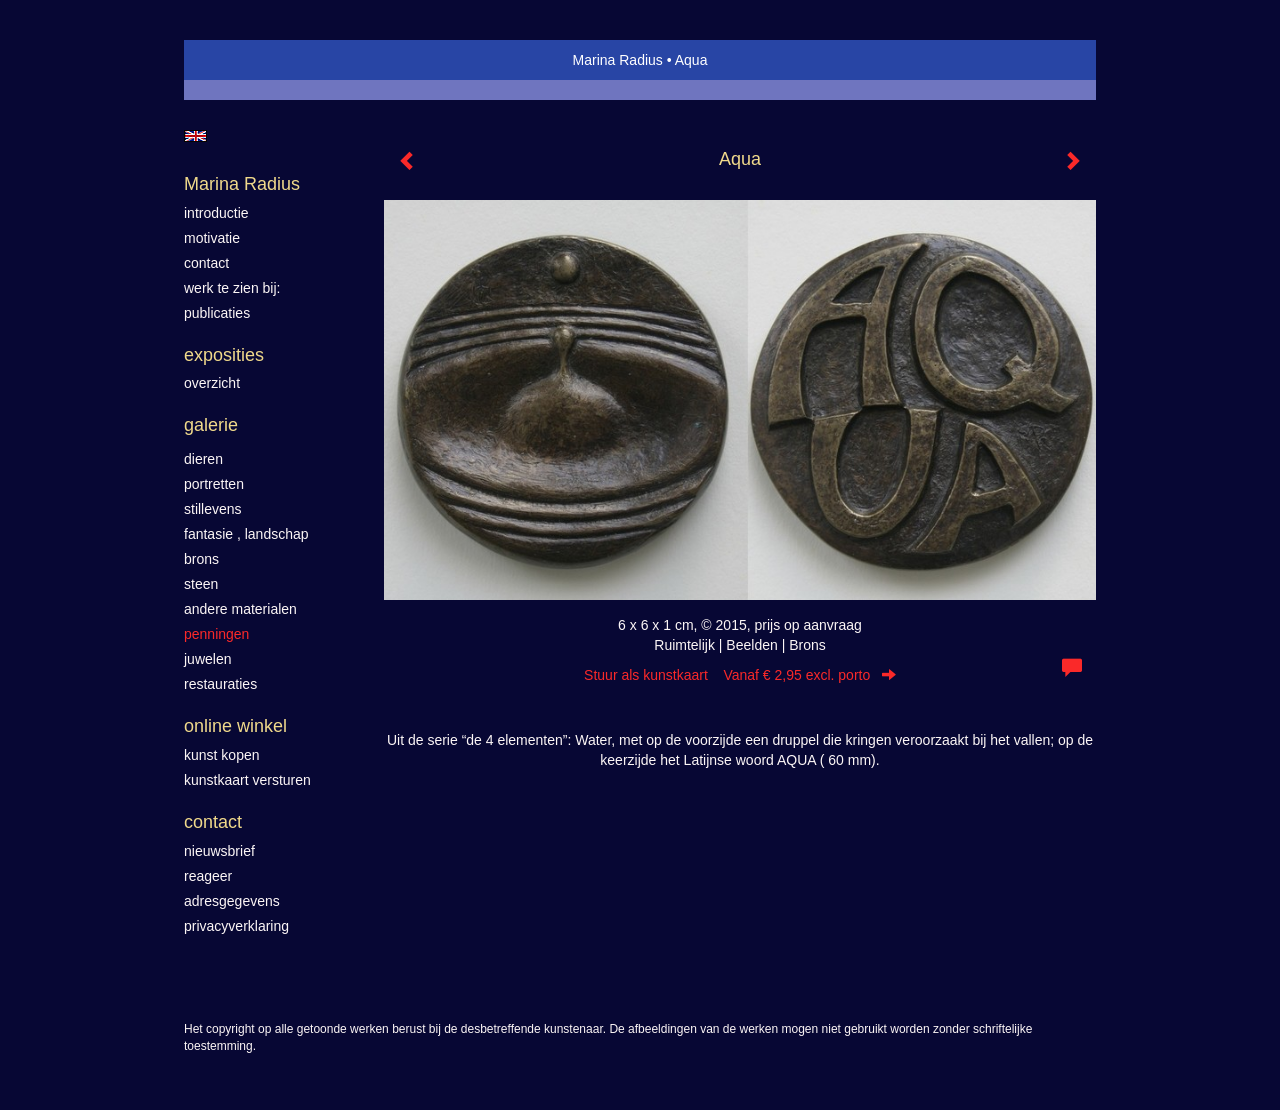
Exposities (224, 355)
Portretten (214, 484)
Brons (201, 559)
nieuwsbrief (219, 851)
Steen (201, 584)
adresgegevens (232, 901)
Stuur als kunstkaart (740, 675)
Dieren (203, 459)
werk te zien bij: (232, 288)
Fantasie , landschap (246, 534)
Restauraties (220, 684)
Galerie (211, 425)
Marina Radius (618, 60)
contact (206, 263)
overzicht (212, 383)
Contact (213, 822)
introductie (216, 213)
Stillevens (213, 509)
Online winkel (235, 726)
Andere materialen (240, 609)
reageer (208, 876)
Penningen (216, 634)
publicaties (217, 313)
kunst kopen (222, 755)
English (195, 136)
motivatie (212, 238)
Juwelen (207, 659)
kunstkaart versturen (247, 780)
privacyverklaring (236, 926)
